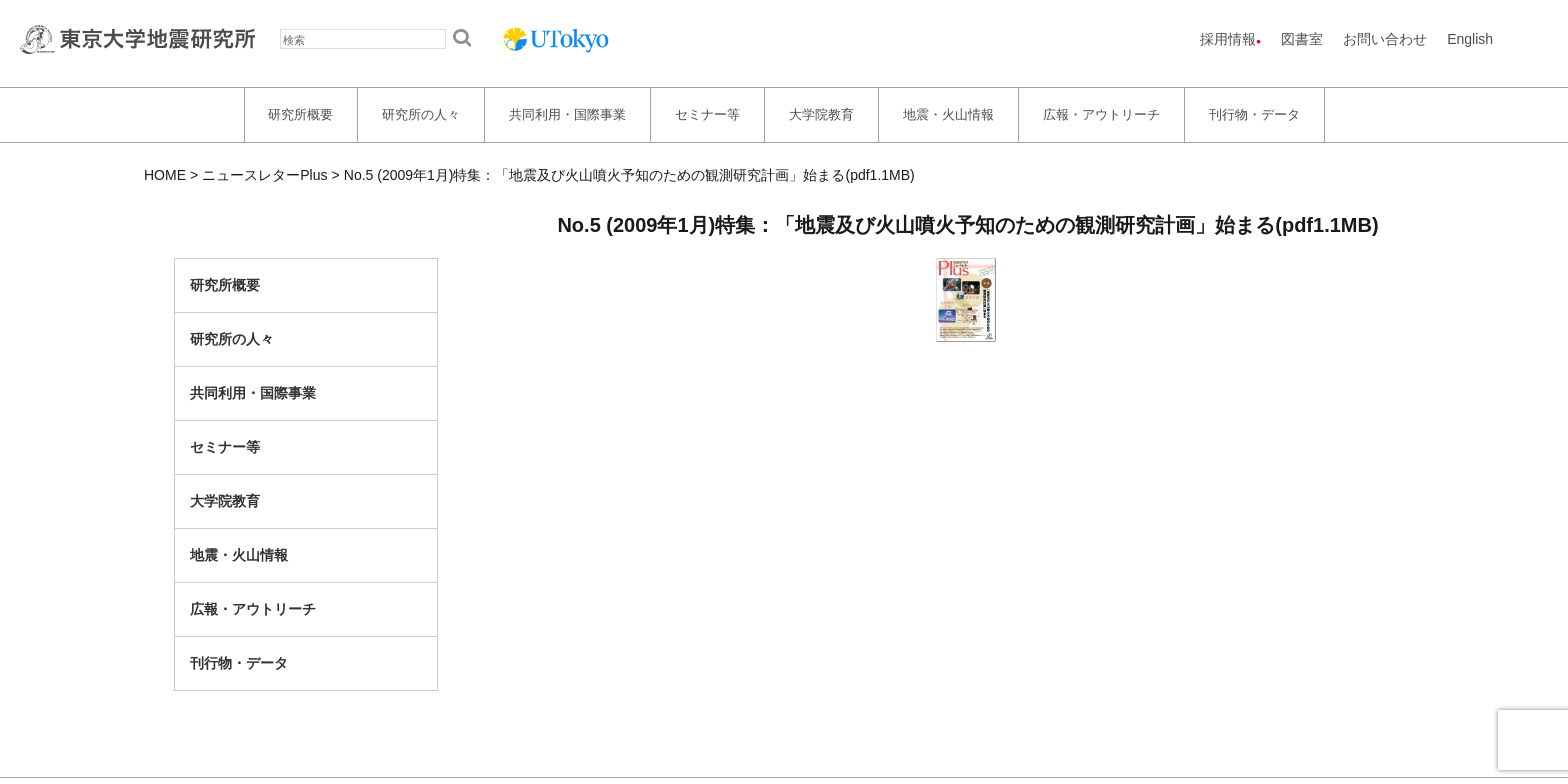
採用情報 (1228, 39)
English (1470, 39)
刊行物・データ (1254, 114)
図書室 (1302, 39)
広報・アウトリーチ (1101, 114)
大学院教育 (821, 114)
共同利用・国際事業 (567, 114)
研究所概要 (300, 114)
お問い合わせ (1385, 39)
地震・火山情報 (948, 114)
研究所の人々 (421, 114)
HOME (165, 175)
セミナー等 (707, 114)
